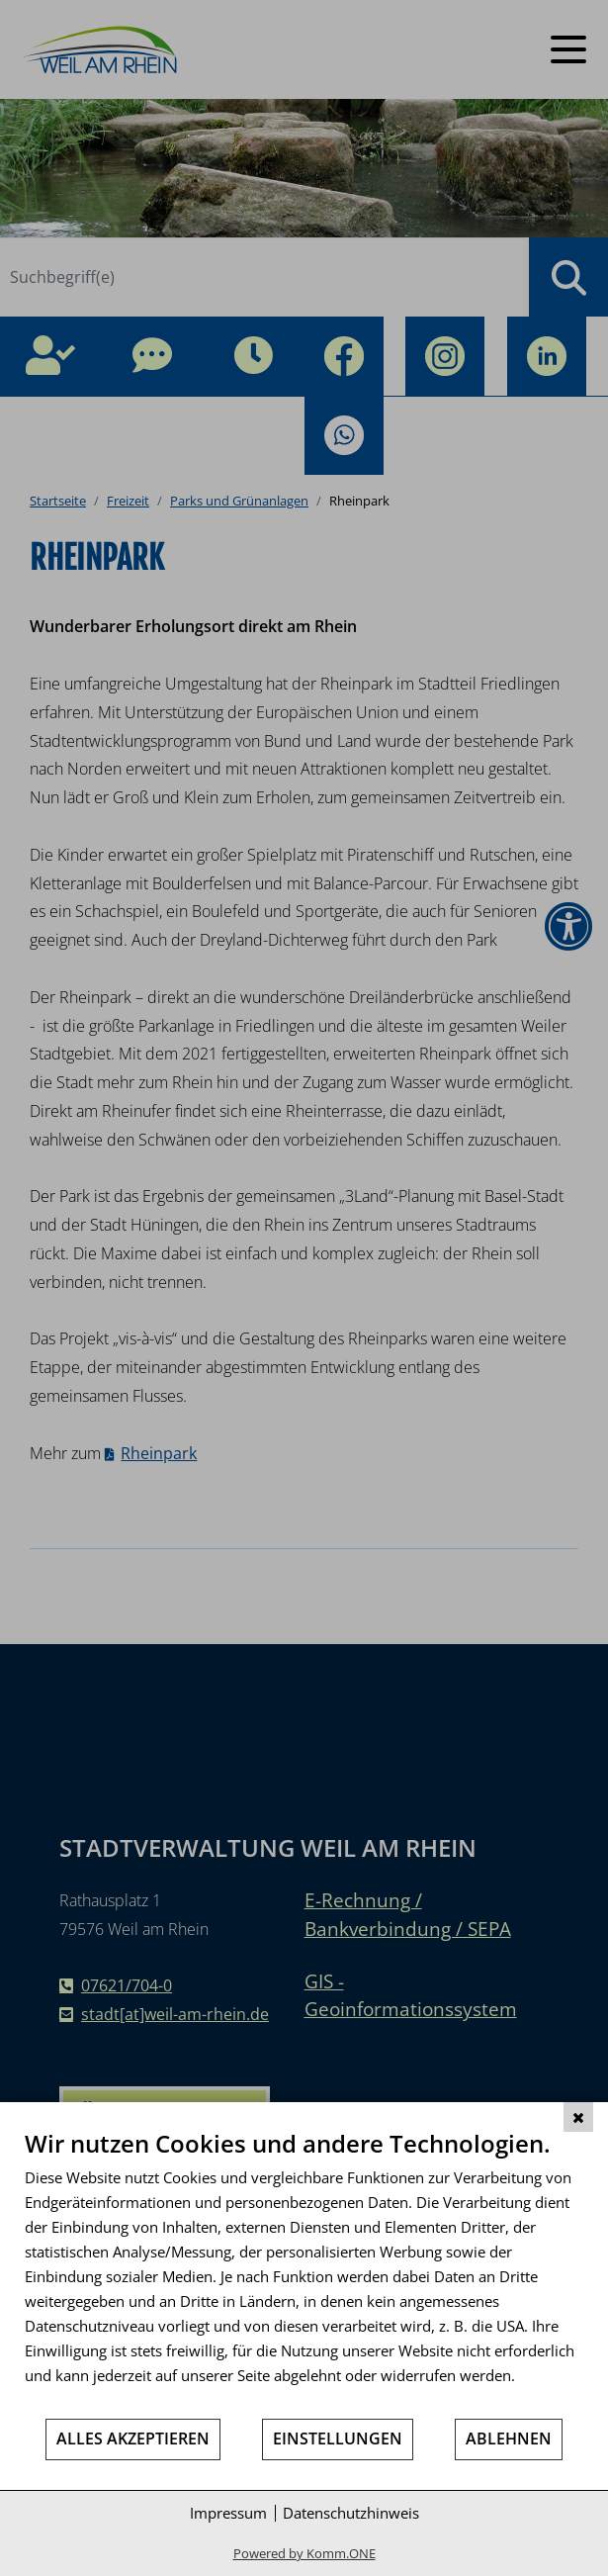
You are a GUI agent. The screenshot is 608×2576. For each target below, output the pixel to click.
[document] (304, 2273)
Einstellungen (337, 2438)
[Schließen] (578, 2117)
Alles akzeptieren (133, 2438)
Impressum (228, 2513)
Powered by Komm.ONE (304, 2553)
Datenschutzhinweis (351, 2513)
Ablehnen (509, 2438)
